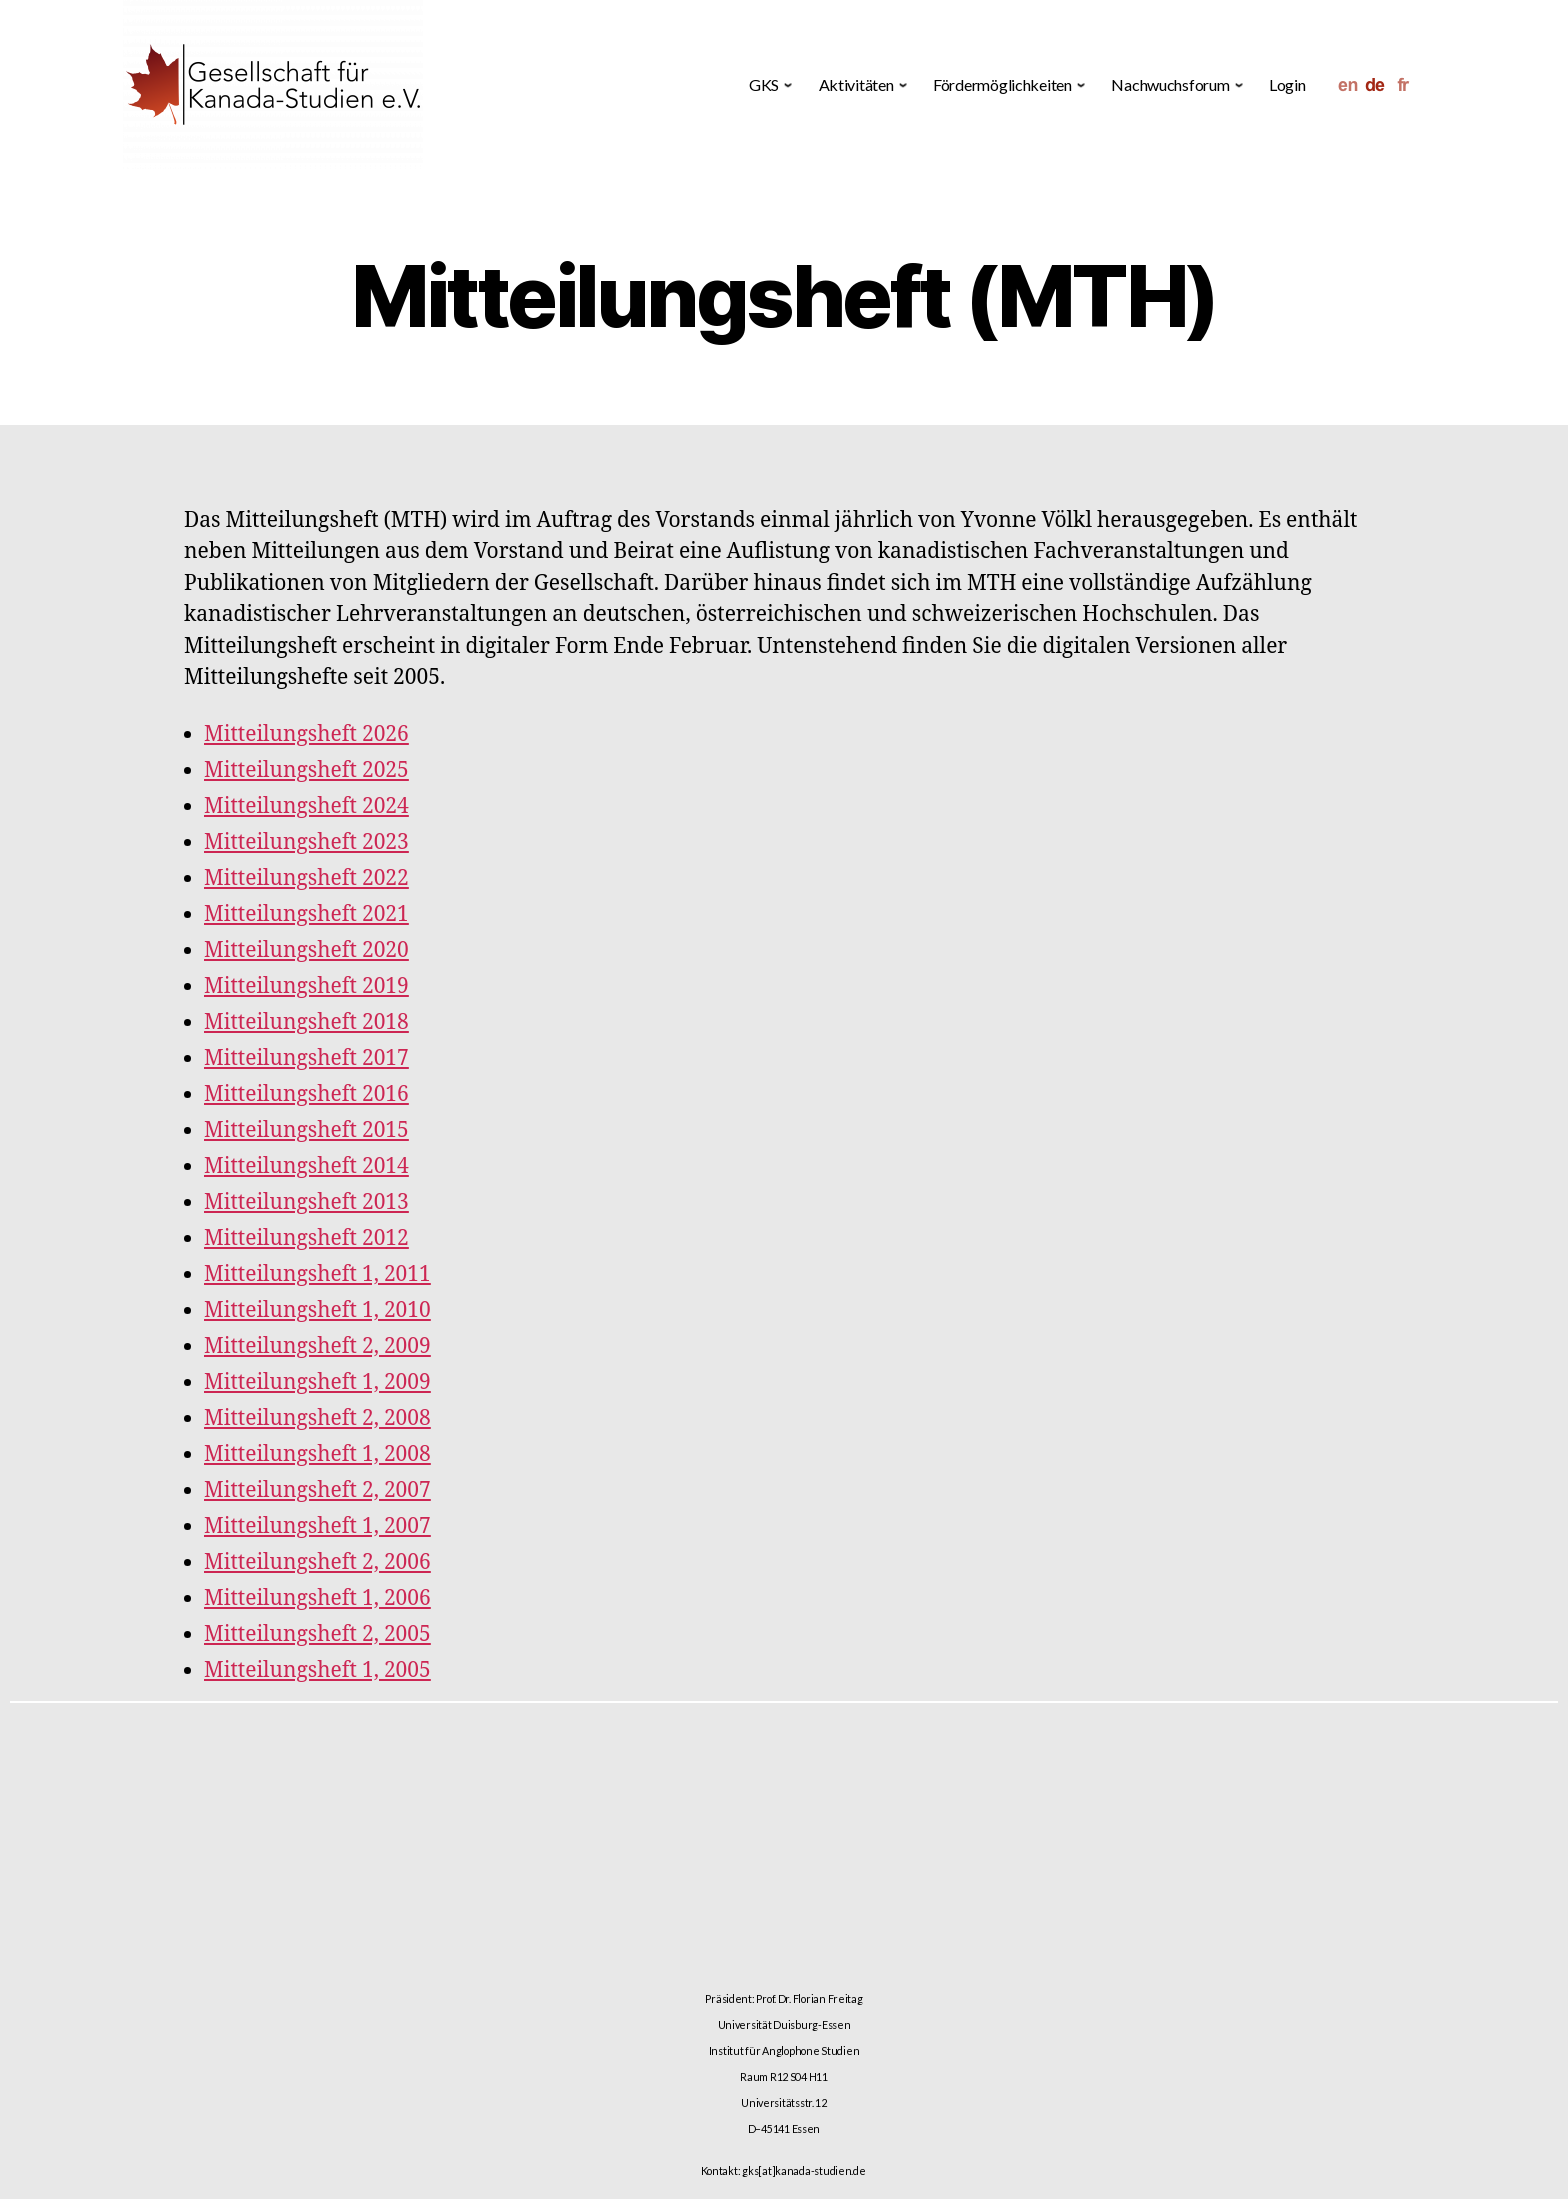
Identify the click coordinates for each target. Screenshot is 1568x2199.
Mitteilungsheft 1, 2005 (317, 1670)
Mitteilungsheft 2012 (306, 1238)
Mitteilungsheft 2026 (306, 734)
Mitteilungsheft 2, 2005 (317, 1634)
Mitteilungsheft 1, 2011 (317, 1274)
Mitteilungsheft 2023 (306, 842)
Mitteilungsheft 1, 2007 (317, 1526)
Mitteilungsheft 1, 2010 (317, 1310)
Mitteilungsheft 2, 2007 (317, 1490)
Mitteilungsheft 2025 (306, 770)
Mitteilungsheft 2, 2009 (317, 1346)
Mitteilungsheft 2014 (306, 1166)
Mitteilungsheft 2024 (306, 806)
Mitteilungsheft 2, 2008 (317, 1418)
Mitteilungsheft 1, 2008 (317, 1454)
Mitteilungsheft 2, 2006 (317, 1562)
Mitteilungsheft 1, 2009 (317, 1382)
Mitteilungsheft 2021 (306, 914)
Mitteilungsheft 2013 (306, 1202)
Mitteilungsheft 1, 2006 (317, 1598)
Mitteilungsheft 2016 (306, 1094)
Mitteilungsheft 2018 (306, 1022)
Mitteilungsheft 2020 (306, 950)
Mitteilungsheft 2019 (306, 986)
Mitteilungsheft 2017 (306, 1058)
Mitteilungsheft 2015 (306, 1130)
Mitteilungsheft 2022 (306, 878)
